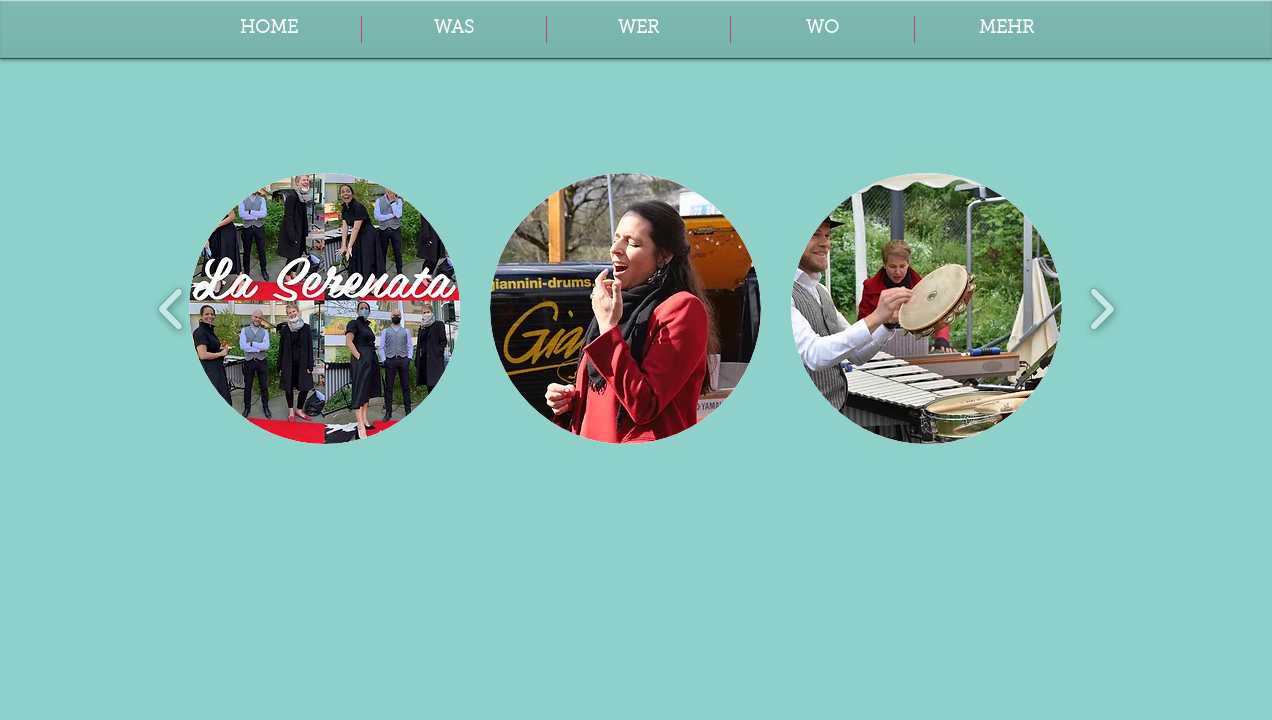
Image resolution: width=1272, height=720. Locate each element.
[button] (1006, 29)
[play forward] (1101, 308)
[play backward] (171, 308)
